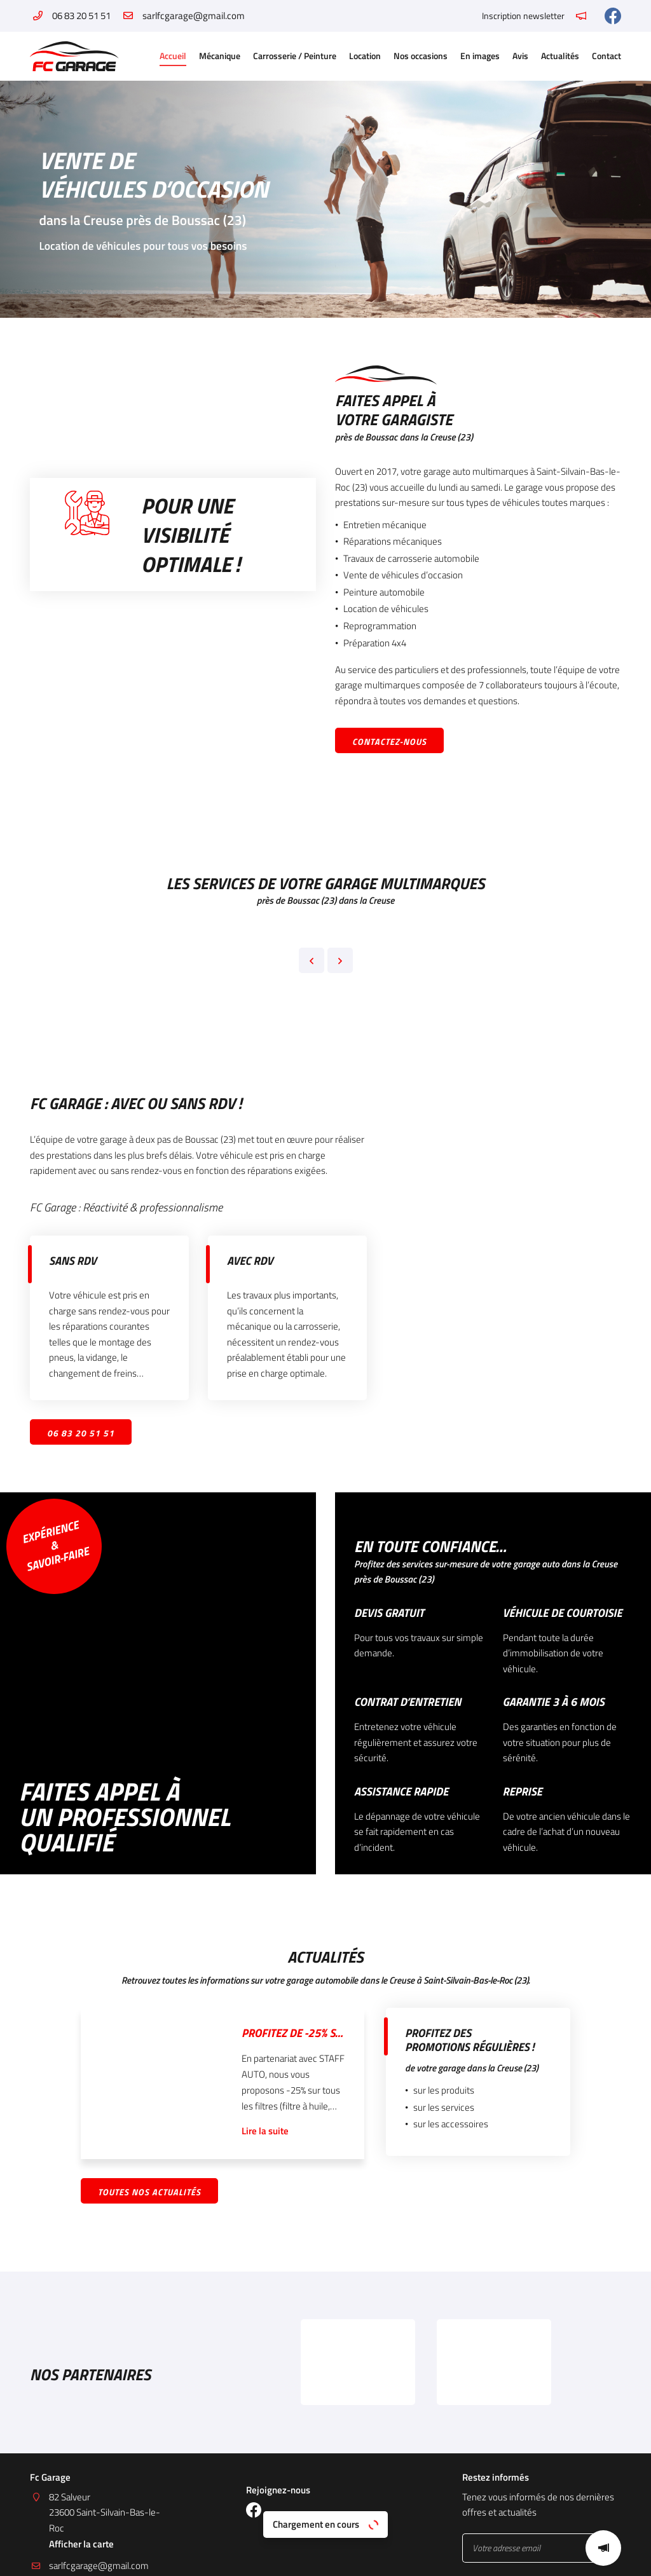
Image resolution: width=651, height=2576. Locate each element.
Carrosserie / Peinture (294, 56)
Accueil (173, 56)
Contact (606, 56)
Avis (520, 56)
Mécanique (219, 56)
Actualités (560, 56)
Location (365, 56)
